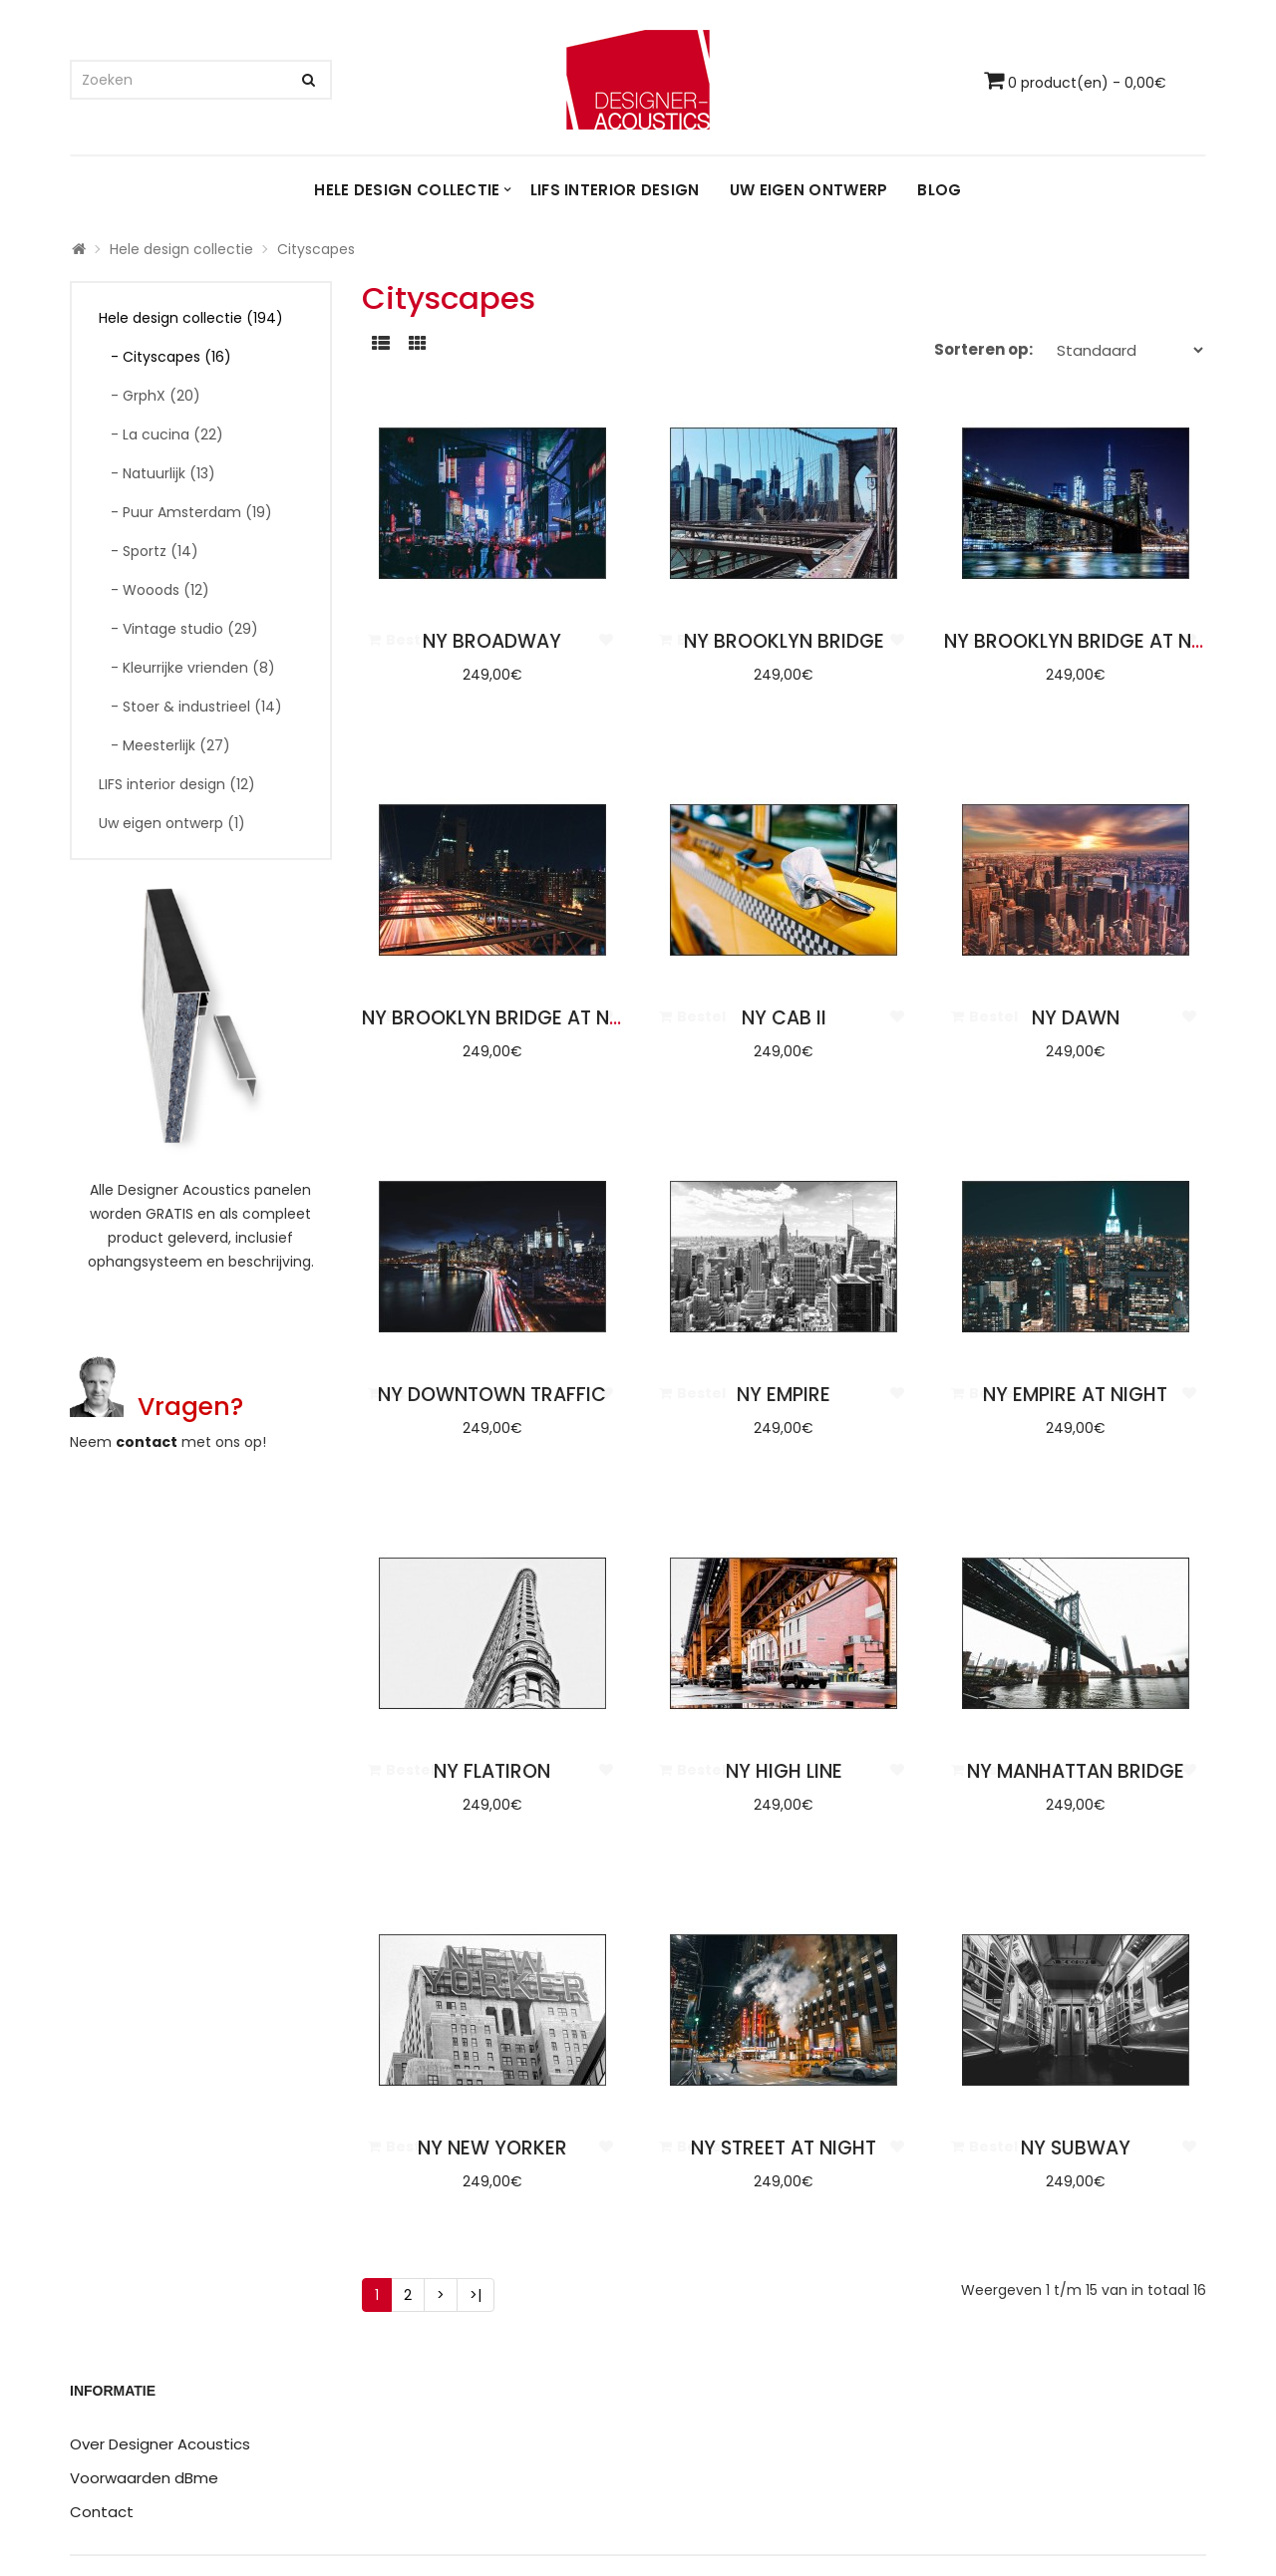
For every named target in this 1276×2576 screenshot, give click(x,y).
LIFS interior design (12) (177, 784)
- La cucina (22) (161, 434)
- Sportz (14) (148, 551)
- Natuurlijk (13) (157, 473)
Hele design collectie (406, 189)
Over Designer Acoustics (160, 2443)
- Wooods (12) (154, 590)
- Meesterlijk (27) (164, 745)
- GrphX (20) (149, 396)
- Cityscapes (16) (165, 357)
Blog (939, 189)
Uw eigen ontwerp (809, 189)
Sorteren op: (983, 349)
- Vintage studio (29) (178, 629)
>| (475, 2295)
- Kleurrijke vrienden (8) (187, 668)
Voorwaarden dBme (144, 2477)
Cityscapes (316, 249)
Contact (102, 2511)
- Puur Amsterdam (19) (185, 512)
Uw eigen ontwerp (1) (172, 823)
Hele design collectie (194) (191, 318)
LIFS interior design (615, 189)
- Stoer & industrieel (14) (190, 706)
